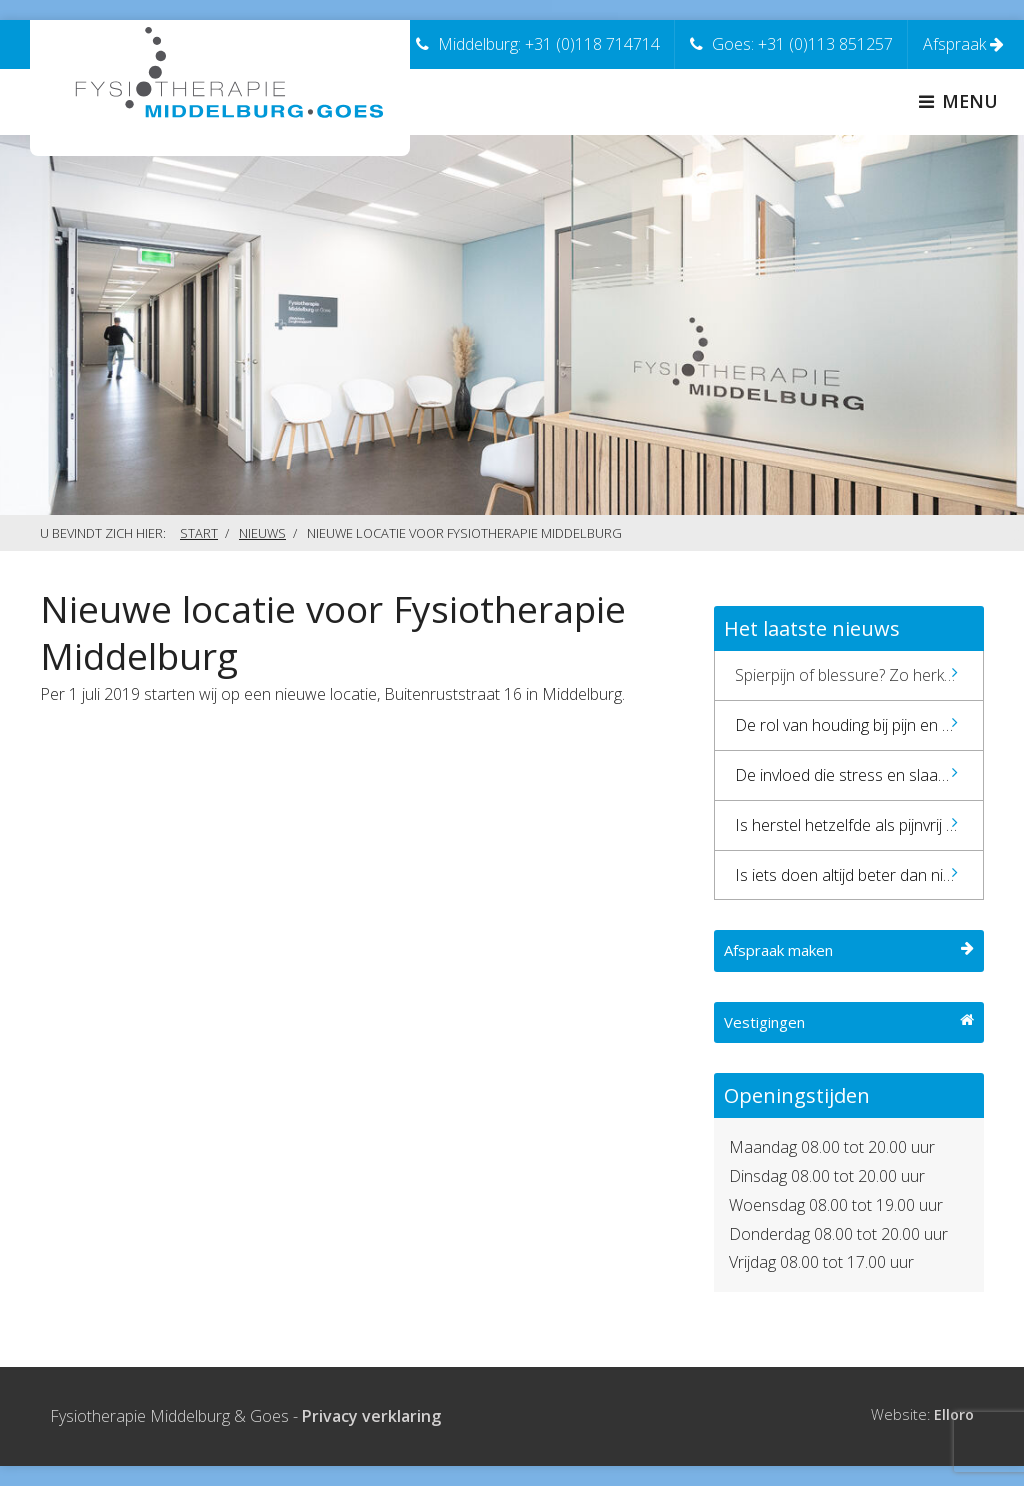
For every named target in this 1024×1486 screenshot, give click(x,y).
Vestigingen (849, 1022)
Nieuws (262, 533)
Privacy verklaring (371, 1416)
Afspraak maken (849, 950)
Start (199, 533)
